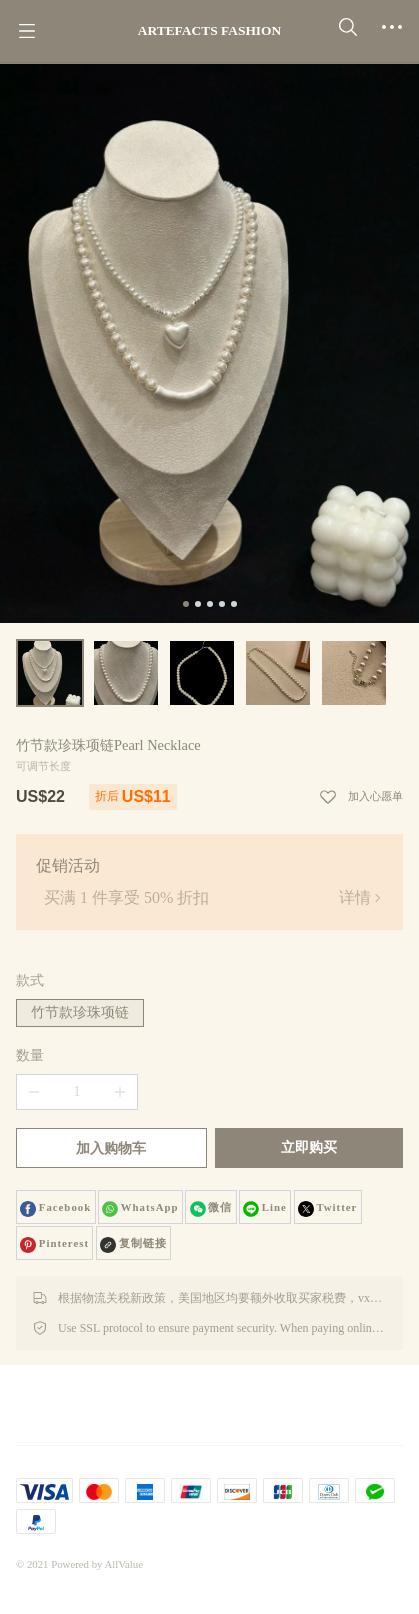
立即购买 (309, 1147)
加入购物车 (111, 1148)
